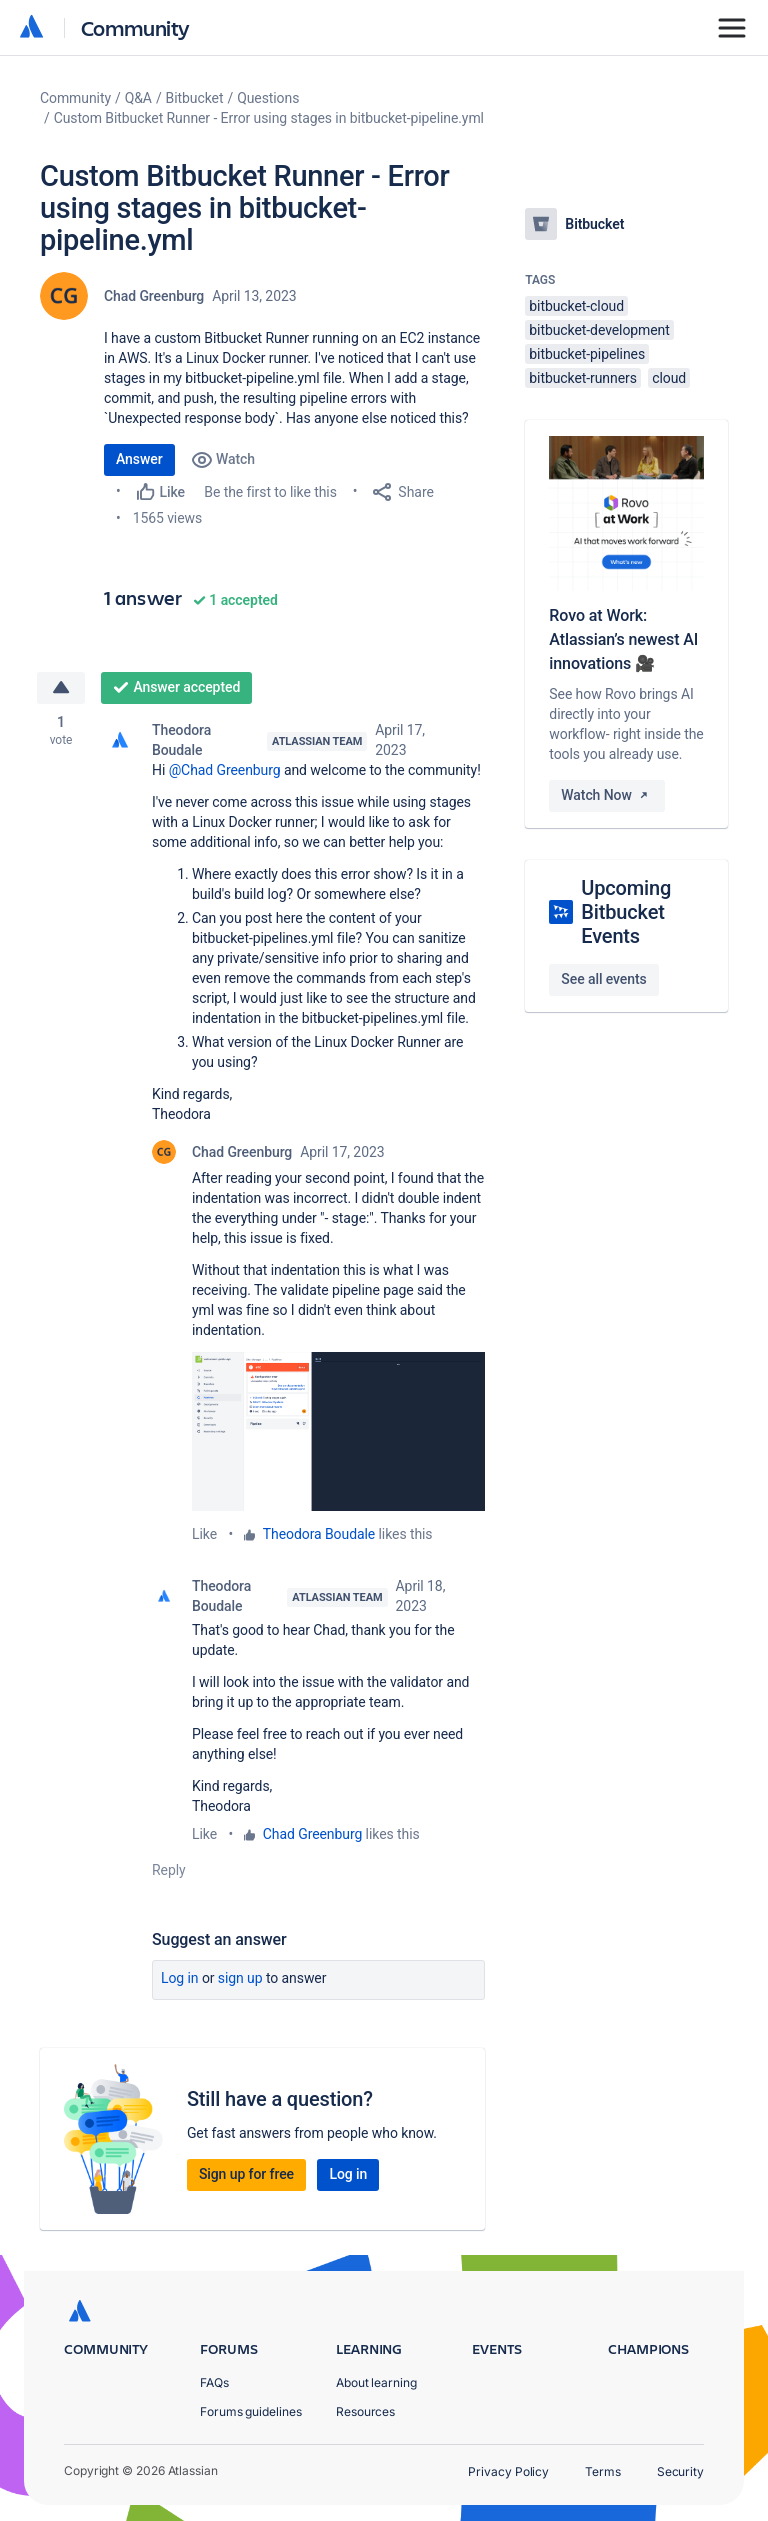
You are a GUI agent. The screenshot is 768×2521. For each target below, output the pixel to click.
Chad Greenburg (154, 296)
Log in (180, 1978)
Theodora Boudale (181, 740)
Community (135, 27)
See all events (603, 979)
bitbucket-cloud (576, 306)
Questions (268, 98)
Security (680, 2471)
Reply (169, 1870)
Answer (139, 459)
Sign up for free (246, 2174)
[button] (338, 1431)
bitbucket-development (599, 330)
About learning (376, 2382)
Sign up (240, 1978)
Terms (603, 2471)
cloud (669, 378)
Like (204, 1534)
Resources (365, 2411)
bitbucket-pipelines (587, 354)
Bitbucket (195, 98)
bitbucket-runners (582, 378)
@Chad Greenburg (225, 770)
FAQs (214, 2382)
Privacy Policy (508, 2471)
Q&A (138, 98)
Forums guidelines (251, 2411)
